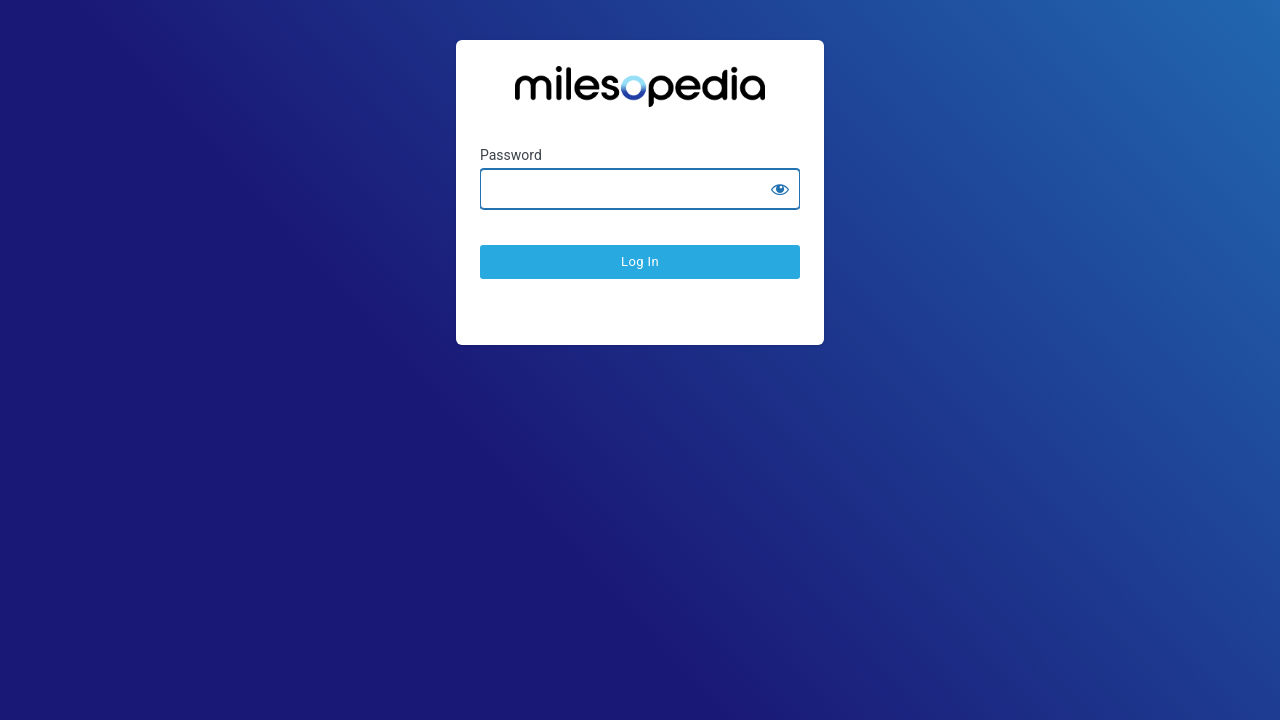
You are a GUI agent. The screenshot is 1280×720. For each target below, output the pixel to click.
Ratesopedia (640, 93)
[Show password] (780, 189)
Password (511, 155)
